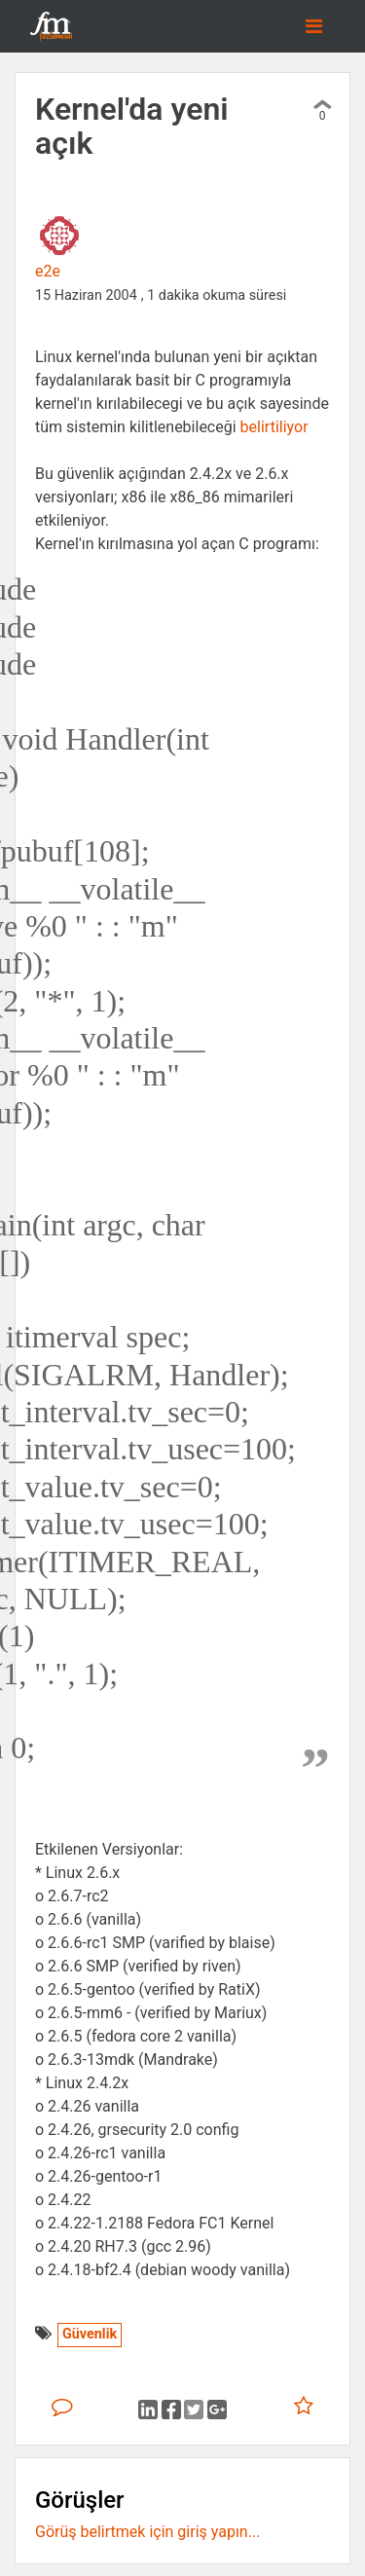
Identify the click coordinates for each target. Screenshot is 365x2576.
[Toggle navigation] (314, 26)
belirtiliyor (274, 427)
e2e (47, 271)
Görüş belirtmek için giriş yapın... (147, 2531)
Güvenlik (89, 2334)
